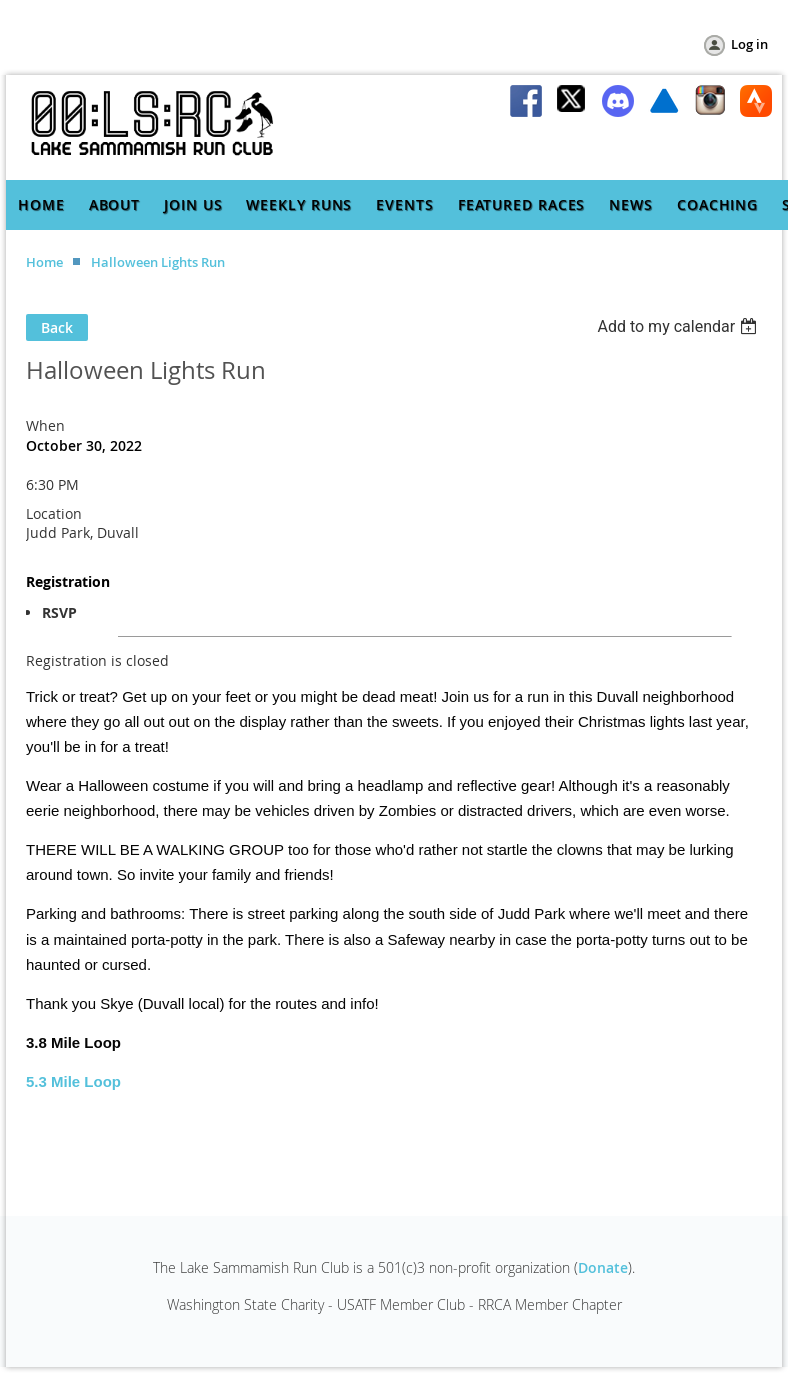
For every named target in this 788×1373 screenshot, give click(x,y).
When (45, 425)
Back (57, 327)
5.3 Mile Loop (73, 1081)
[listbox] (679, 326)
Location (54, 513)
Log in (749, 44)
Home (44, 262)
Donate (603, 1267)
